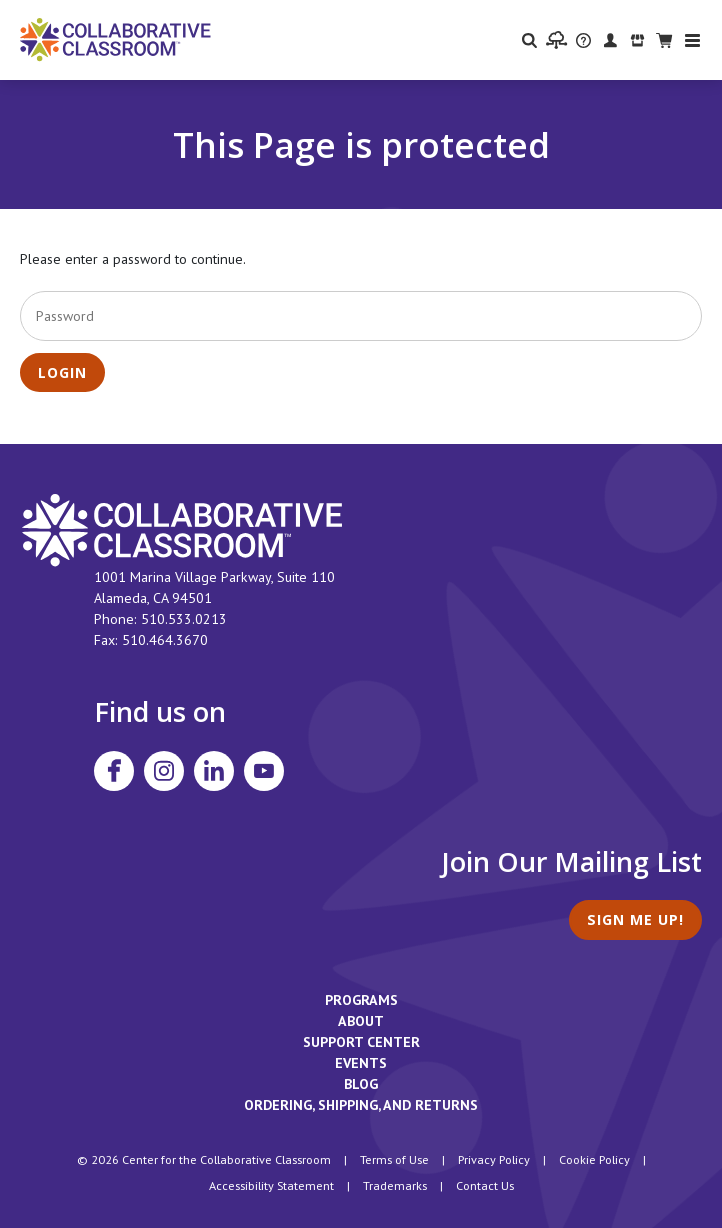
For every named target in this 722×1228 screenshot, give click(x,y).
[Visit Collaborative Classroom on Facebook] (114, 771)
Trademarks (395, 1185)
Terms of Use (394, 1159)
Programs (361, 1000)
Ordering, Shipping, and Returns (361, 1105)
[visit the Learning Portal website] (556, 40)
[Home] (115, 38)
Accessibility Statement (271, 1185)
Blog (361, 1084)
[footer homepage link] (182, 529)
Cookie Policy (594, 1159)
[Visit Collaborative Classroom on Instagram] (164, 771)
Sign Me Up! (635, 919)
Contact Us (485, 1185)
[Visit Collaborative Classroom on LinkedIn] (214, 771)
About (361, 1021)
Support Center (361, 1042)
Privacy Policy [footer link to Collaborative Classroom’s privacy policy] (494, 1159)
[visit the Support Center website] (583, 39)
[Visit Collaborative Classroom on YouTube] (264, 771)
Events (361, 1063)
